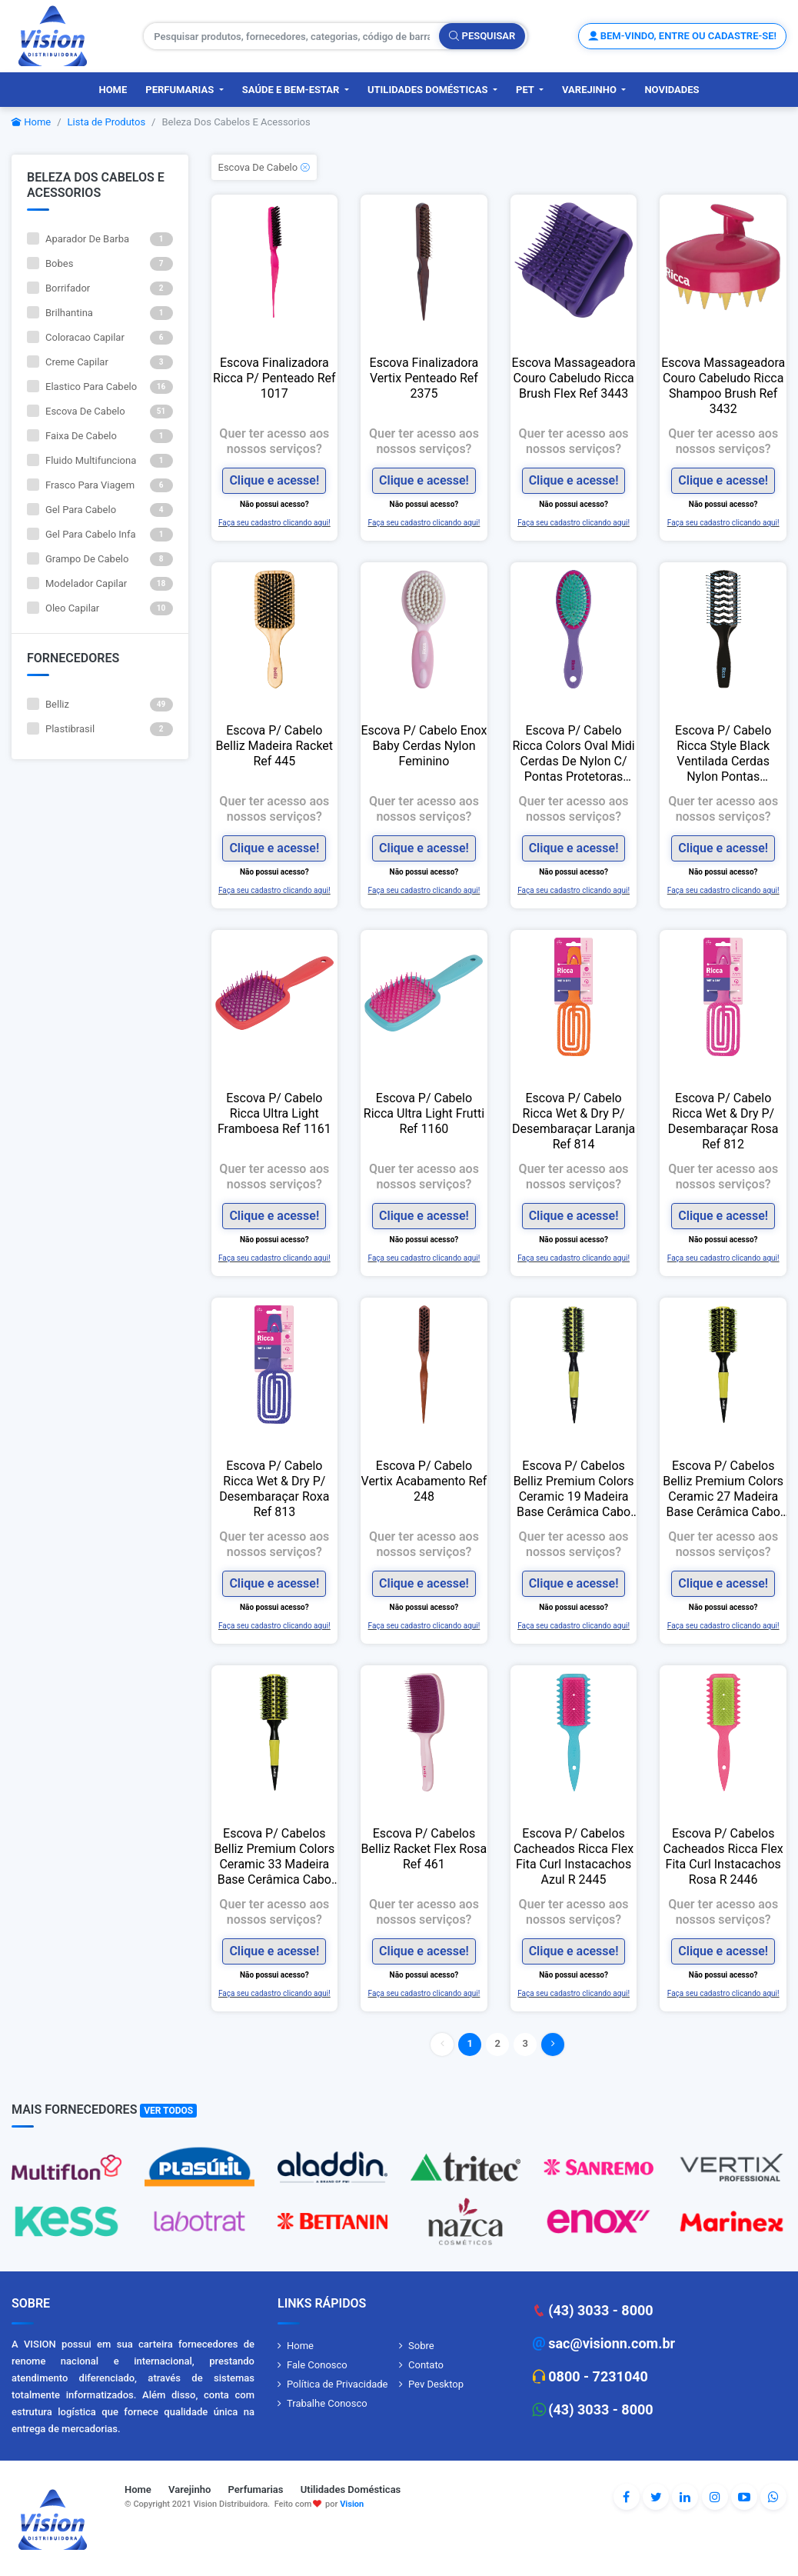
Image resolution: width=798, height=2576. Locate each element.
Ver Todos (168, 2110)
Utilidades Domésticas (428, 89)
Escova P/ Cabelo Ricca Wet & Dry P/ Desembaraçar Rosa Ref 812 (723, 1121)
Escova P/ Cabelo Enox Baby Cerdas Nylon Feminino (424, 745)
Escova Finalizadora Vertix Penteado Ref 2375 (424, 378)
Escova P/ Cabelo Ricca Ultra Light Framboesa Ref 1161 (274, 1113)
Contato (426, 2365)
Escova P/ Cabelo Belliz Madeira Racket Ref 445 (275, 745)
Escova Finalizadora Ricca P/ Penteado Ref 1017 (274, 378)
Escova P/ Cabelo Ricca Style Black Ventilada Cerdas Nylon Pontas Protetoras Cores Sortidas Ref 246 (723, 754)
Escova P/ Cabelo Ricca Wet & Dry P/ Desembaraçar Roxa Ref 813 (274, 1488)
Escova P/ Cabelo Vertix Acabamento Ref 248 (424, 1481)
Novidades (671, 89)
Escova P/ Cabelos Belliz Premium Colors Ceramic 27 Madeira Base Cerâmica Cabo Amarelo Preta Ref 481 (723, 1489)
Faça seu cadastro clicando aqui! (274, 522)
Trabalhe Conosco (327, 2403)
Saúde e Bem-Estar (292, 89)
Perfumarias (180, 89)
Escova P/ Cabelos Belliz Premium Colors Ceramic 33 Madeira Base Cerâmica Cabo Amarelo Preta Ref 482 (275, 1857)
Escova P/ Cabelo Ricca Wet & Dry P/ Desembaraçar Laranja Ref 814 (573, 1121)
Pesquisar (482, 36)
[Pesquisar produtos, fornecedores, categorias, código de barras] (292, 36)
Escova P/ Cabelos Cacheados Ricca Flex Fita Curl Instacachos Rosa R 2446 (723, 1856)
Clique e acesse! (274, 480)
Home (112, 89)
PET (526, 89)
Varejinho (590, 89)
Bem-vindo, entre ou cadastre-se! (682, 36)
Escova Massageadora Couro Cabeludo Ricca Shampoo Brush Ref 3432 (723, 385)
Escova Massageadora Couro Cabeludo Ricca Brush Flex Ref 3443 (574, 378)
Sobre (421, 2345)
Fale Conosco (317, 2365)
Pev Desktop (436, 2384)
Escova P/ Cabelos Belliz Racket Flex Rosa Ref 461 (424, 1848)
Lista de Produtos (107, 122)
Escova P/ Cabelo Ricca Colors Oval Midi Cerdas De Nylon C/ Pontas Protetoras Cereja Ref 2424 (573, 754)
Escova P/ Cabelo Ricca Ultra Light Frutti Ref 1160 (424, 1113)
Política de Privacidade (337, 2384)
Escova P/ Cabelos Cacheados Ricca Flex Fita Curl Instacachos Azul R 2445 (573, 1856)
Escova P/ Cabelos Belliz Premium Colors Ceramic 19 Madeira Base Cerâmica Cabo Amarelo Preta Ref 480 (574, 1489)
